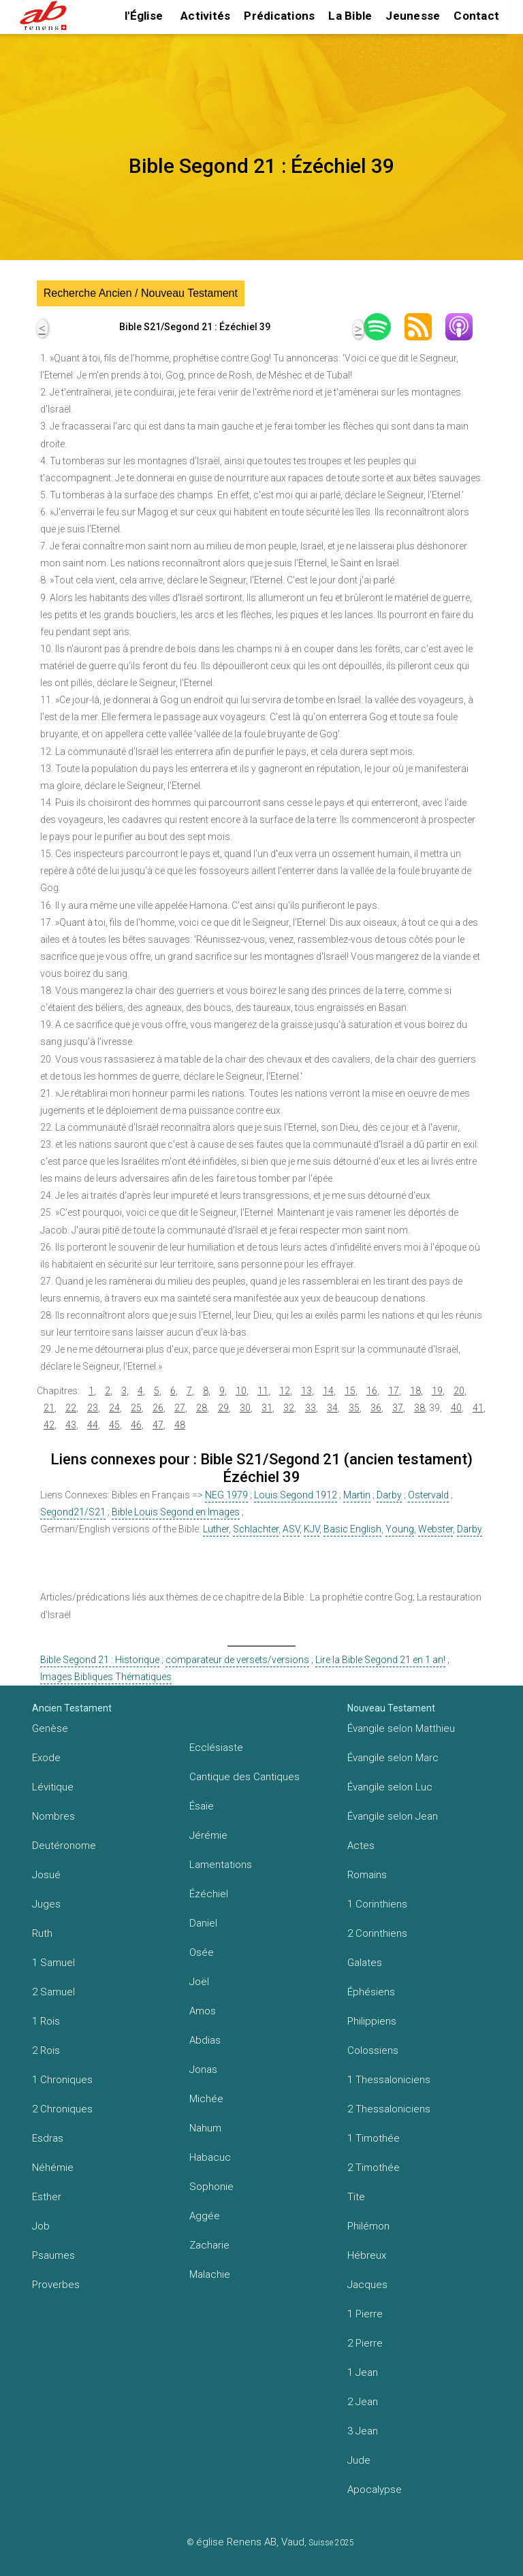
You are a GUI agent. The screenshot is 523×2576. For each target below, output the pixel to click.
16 (371, 1390)
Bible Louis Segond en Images (176, 1512)
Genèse (50, 1728)
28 (201, 1407)
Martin (356, 1495)
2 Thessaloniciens (388, 2109)
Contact (476, 15)
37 (397, 1407)
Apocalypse (374, 2489)
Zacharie (209, 2245)
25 (136, 1407)
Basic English (352, 1529)
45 (114, 1424)
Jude (358, 2460)
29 (223, 1407)
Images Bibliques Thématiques (106, 1676)
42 (49, 1424)
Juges (46, 1904)
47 (158, 1424)
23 (92, 1407)
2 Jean (362, 2402)
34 (332, 1407)
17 (393, 1390)
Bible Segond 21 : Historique (99, 1659)
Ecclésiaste (216, 1747)
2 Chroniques (62, 2109)
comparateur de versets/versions (237, 1659)
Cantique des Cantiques (244, 1777)
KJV (311, 1529)
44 (92, 1424)
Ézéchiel (208, 1894)
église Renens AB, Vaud (250, 2542)
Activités (205, 15)
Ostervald (428, 1495)
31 (267, 1407)
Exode (46, 1758)
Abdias (205, 2040)
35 (354, 1407)
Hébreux (366, 2255)
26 (158, 1407)
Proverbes (56, 2285)
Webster (435, 1529)
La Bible (350, 15)
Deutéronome (64, 1845)
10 (241, 1390)
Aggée (204, 2216)
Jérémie (208, 1835)
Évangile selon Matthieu (401, 1728)
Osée (201, 1952)
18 (415, 1390)
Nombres (53, 1816)
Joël (199, 1982)
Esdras (47, 2138)
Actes (361, 1845)
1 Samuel (53, 1963)
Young (399, 1529)
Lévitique (53, 1787)
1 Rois (46, 2021)
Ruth (42, 1933)
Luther (216, 1529)
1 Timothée (373, 2138)
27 (179, 1407)
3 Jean (362, 2431)
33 (310, 1407)
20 (459, 1390)
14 (328, 1390)
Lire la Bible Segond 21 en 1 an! (380, 1659)
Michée (206, 2099)
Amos (202, 2011)
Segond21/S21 (73, 1512)
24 (114, 1407)
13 (306, 1390)
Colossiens (372, 2050)
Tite (356, 2197)
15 (350, 1390)
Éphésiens (371, 1992)
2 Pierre (365, 2343)
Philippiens (371, 2021)
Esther (46, 2197)
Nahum (205, 2128)
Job (41, 2226)
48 (179, 1424)
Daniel (203, 1923)
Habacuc (210, 2157)
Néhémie (53, 2167)
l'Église (144, 15)
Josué (46, 1875)
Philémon (368, 2226)
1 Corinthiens (377, 1904)
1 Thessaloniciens (388, 2080)
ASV (291, 1529)
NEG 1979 (226, 1495)
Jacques (367, 2285)
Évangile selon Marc (393, 1758)
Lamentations (220, 1864)
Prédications (279, 15)
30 (245, 1407)
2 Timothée (373, 2167)
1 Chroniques (62, 2080)
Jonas (203, 2069)
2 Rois (46, 2050)
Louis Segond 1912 (295, 1495)
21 (49, 1407)
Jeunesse (412, 15)
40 (456, 1407)
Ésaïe (201, 1806)
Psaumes (53, 2255)
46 (136, 1424)
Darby (389, 1495)
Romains (367, 1875)
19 (437, 1390)
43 (70, 1424)
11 (262, 1390)
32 (288, 1407)
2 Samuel (53, 1992)
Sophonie (211, 2186)
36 (375, 1407)
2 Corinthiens (377, 1933)
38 (419, 1407)
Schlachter (256, 1529)
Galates (364, 1963)
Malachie (209, 2274)
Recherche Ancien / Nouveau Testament (141, 293)
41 (478, 1407)
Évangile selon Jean (392, 1816)
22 (70, 1407)
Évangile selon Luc (389, 1787)
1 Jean (362, 2372)
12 (284, 1390)
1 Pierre (365, 2314)
